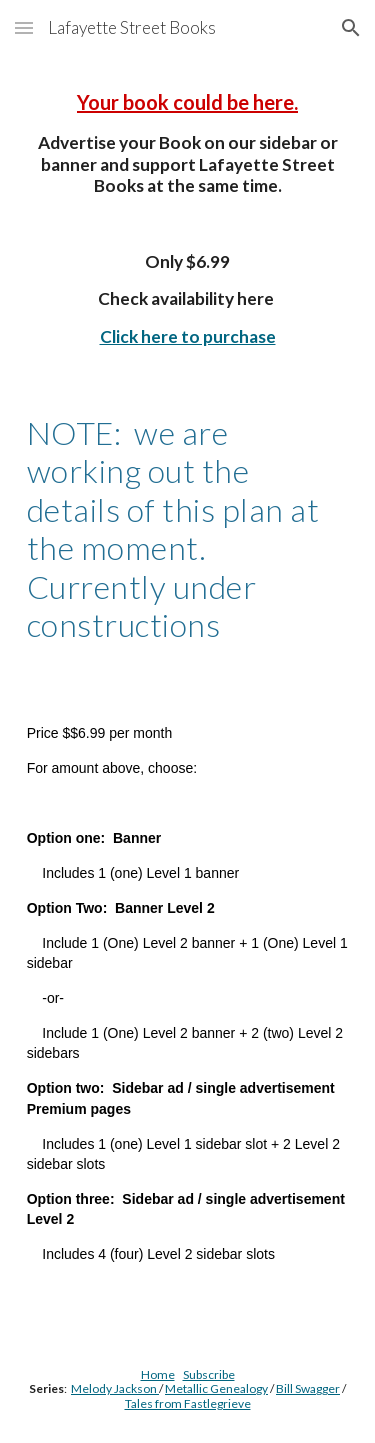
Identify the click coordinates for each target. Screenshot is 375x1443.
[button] (24, 27)
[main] (188, 366)
